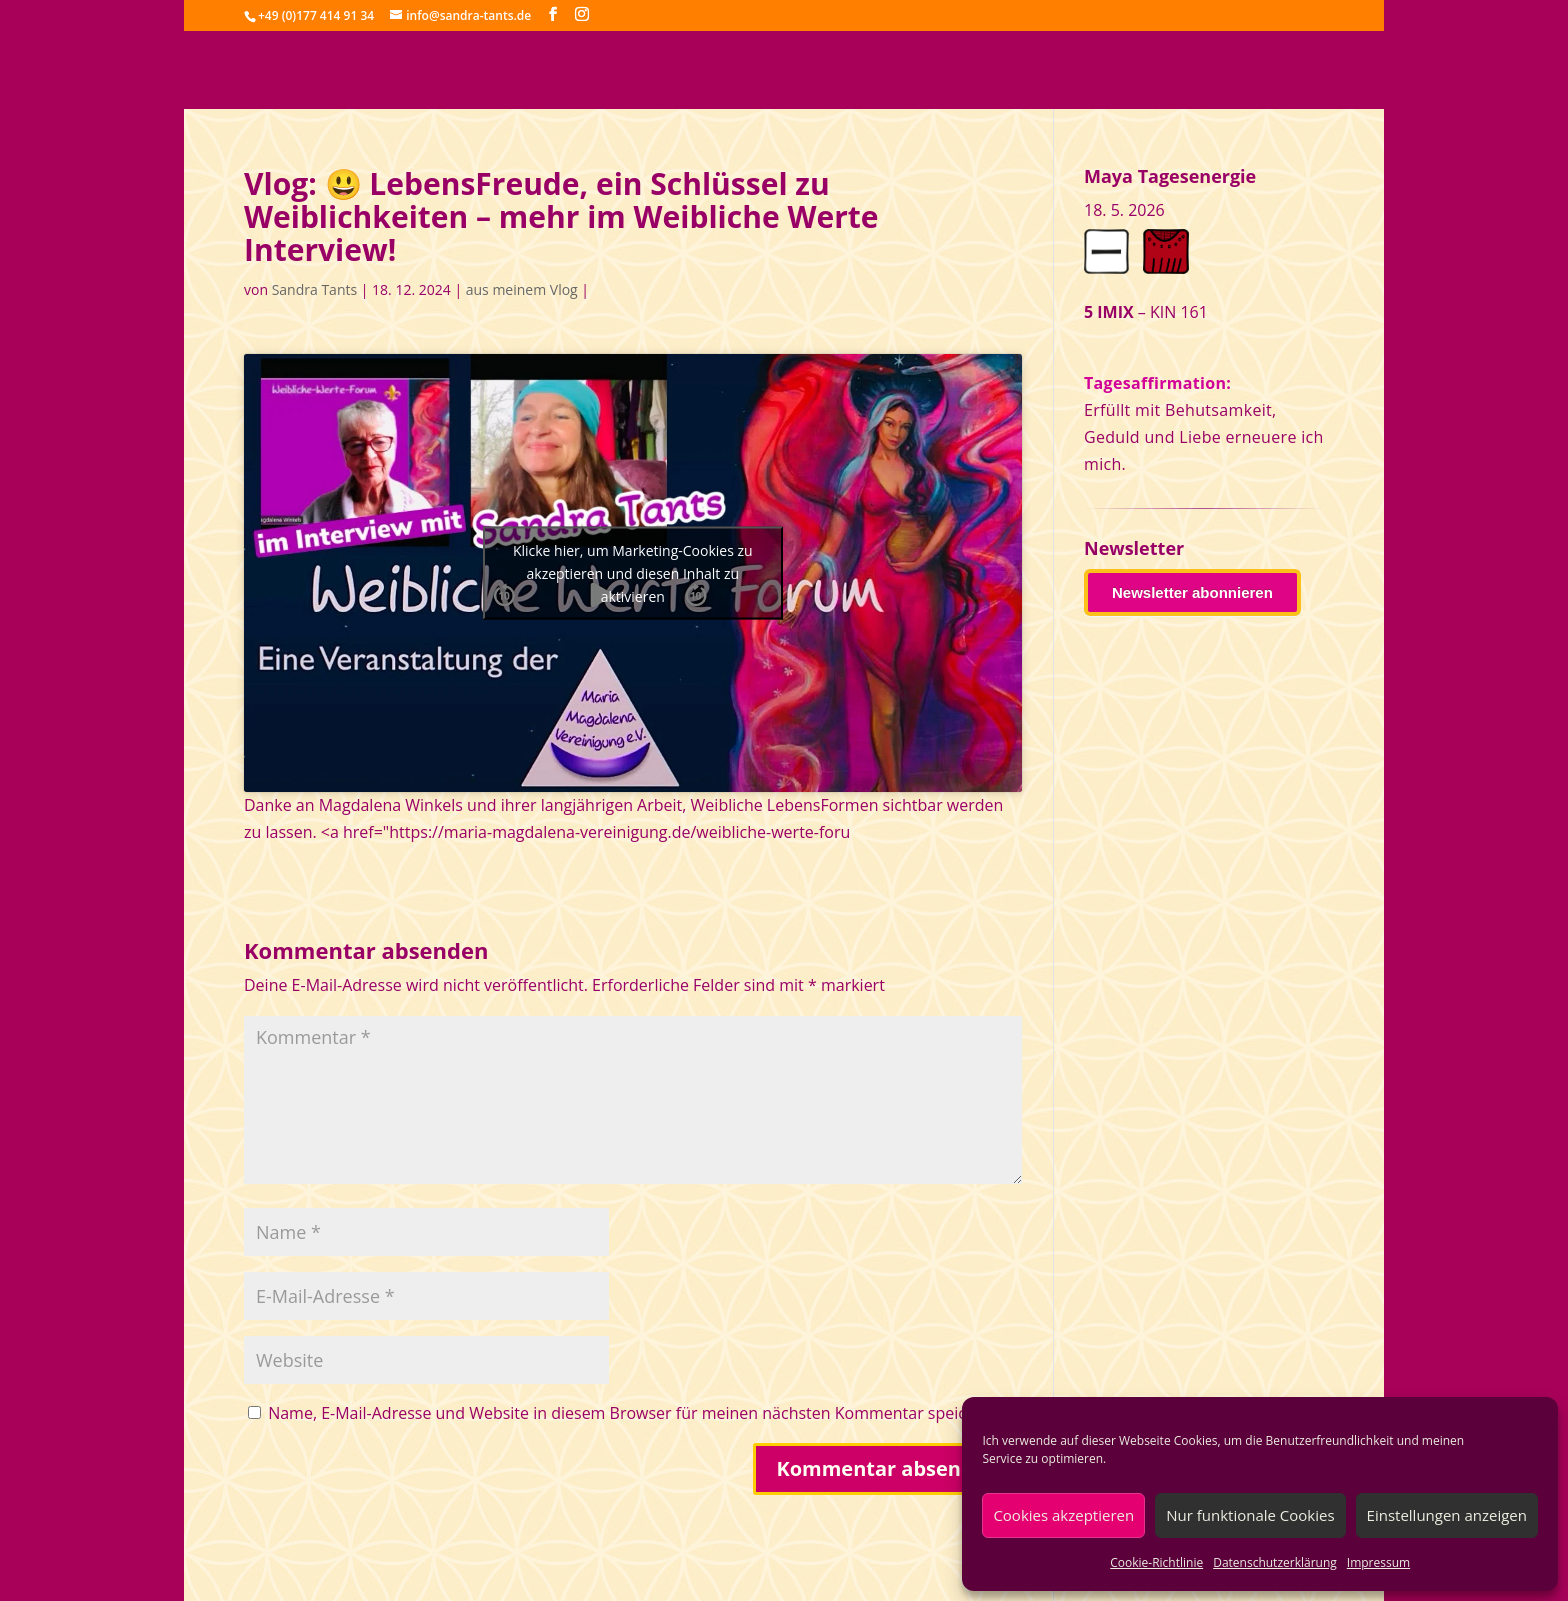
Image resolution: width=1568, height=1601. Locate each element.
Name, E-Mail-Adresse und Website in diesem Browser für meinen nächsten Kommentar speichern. (636, 1413)
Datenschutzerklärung (1275, 1562)
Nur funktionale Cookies (1250, 1515)
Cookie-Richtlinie (1156, 1562)
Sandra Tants (314, 289)
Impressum (1378, 1562)
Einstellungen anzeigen (1447, 1515)
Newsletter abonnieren (1192, 592)
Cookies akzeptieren (1063, 1515)
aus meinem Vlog (522, 289)
